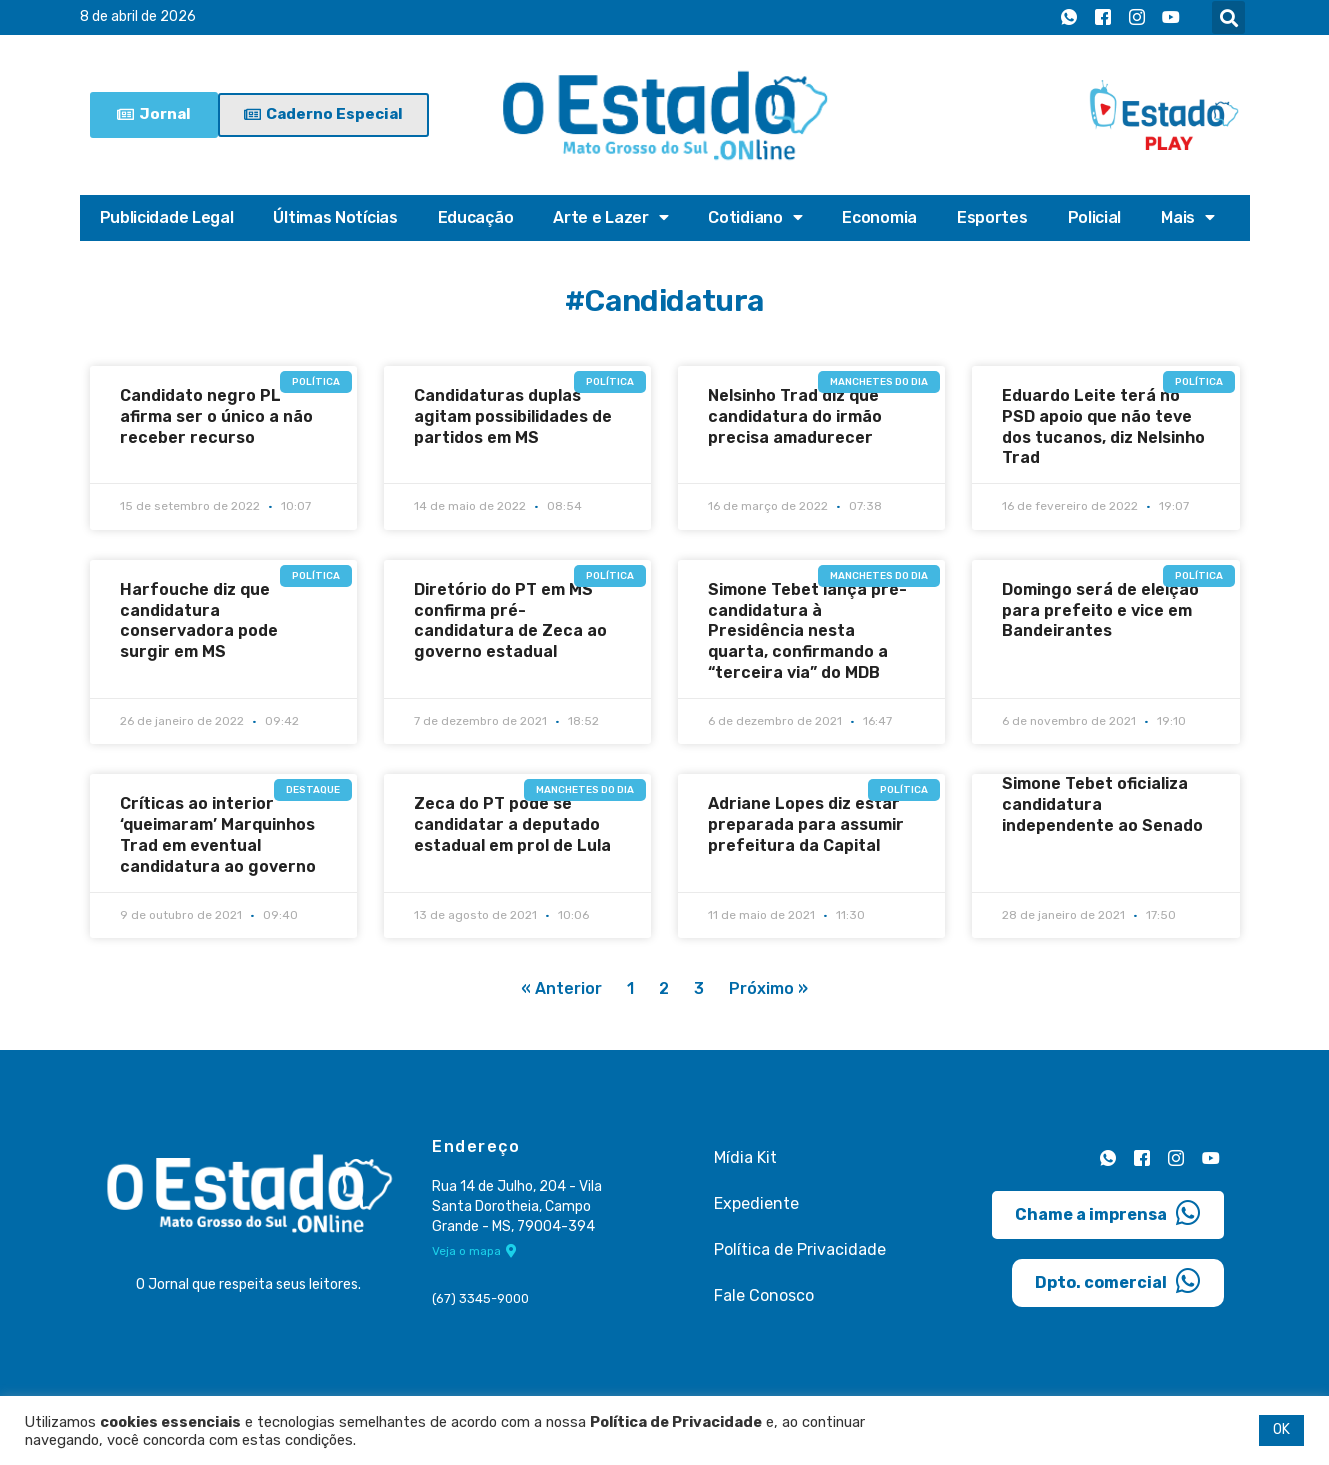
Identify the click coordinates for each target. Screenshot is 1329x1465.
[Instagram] (1137, 18)
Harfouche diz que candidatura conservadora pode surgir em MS (199, 620)
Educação (476, 217)
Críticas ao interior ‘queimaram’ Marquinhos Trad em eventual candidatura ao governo (218, 834)
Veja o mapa (474, 1252)
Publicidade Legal (167, 217)
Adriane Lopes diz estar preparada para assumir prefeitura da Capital (806, 824)
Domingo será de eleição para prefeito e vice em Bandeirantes (1100, 610)
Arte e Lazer (610, 218)
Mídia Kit (745, 1157)
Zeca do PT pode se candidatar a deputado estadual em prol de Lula (512, 824)
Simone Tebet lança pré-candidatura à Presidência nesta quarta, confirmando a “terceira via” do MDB (807, 631)
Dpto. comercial (1118, 1281)
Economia (879, 217)
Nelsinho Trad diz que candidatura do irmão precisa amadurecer (795, 416)
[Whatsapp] (1069, 18)
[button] (1228, 17)
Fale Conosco (764, 1295)
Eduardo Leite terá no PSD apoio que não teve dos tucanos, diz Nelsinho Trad (1103, 426)
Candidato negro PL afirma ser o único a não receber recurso (216, 416)
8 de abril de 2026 (138, 17)
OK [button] (1281, 1429)
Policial (1095, 217)
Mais (1188, 218)
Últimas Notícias (335, 217)
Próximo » (768, 989)
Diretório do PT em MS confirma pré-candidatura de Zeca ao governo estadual (510, 620)
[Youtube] (1171, 18)
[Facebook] (1103, 18)
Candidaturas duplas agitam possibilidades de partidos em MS (513, 416)
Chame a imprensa (1108, 1213)
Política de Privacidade (800, 1249)
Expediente (756, 1203)
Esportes (992, 217)
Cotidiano (755, 218)
